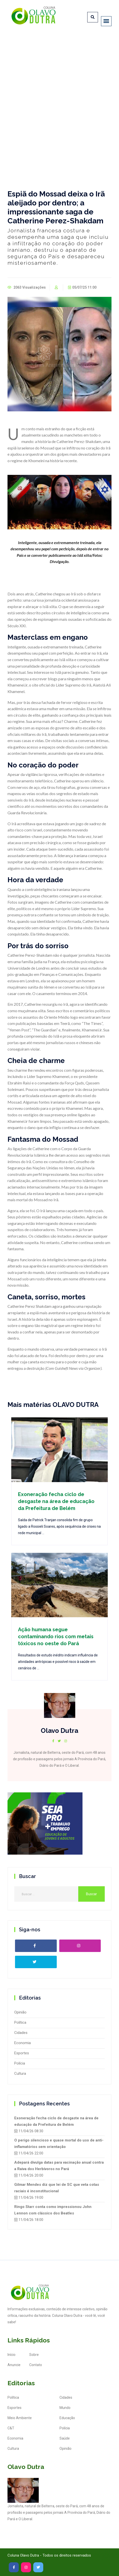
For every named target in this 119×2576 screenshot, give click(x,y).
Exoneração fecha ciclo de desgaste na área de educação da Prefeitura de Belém (56, 1501)
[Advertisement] (59, 97)
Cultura (20, 2073)
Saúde (65, 2438)
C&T (11, 2428)
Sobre (34, 2355)
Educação (67, 2418)
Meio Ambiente (20, 2418)
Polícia (19, 2063)
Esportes (21, 2053)
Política (20, 2022)
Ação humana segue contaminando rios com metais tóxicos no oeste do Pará (56, 1636)
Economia (22, 2043)
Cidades (21, 2032)
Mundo (65, 2408)
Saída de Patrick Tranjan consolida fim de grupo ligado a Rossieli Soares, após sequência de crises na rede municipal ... (59, 1526)
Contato (35, 2365)
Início (12, 2355)
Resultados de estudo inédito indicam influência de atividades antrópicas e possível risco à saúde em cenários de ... (58, 1661)
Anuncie (14, 2365)
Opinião (20, 2012)
